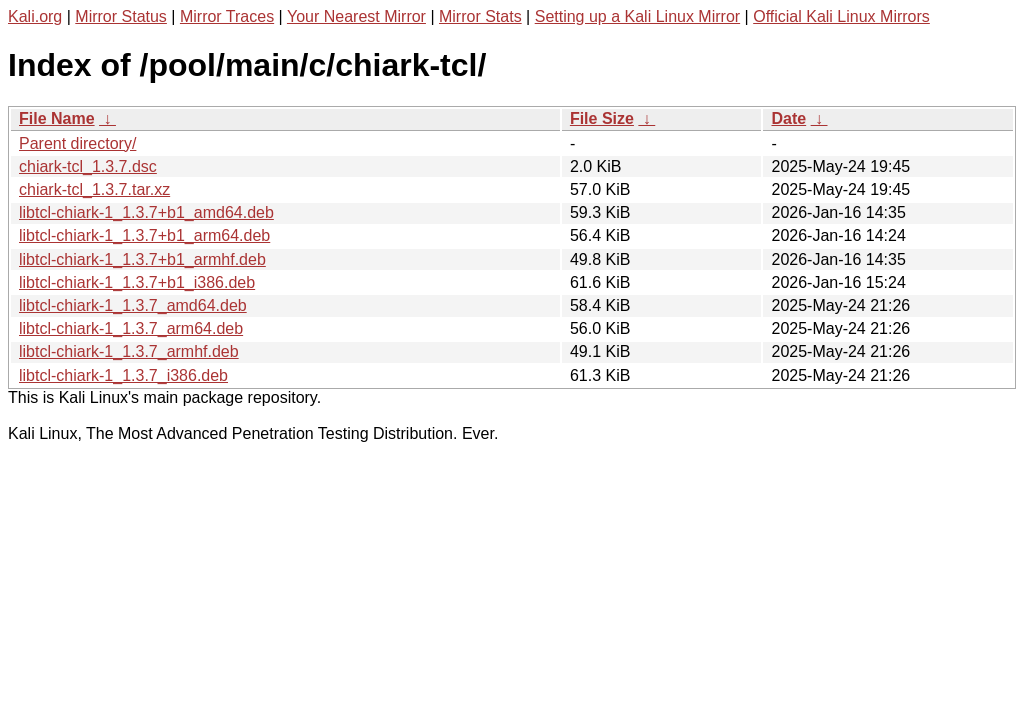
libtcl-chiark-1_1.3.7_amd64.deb (133, 305)
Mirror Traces (227, 16)
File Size (602, 118)
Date (788, 118)
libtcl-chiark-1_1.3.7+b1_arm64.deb (144, 235)
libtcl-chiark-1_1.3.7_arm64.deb (131, 328)
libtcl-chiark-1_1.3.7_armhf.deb (129, 351)
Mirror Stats (480, 16)
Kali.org (35, 16)
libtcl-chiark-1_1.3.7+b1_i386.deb (137, 282)
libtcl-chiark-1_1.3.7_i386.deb (123, 375)
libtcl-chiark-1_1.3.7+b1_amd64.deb (146, 212)
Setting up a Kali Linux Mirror (637, 16)
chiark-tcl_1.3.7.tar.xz (94, 189)
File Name (57, 118)
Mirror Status (121, 16)
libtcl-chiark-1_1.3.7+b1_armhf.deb (142, 259)
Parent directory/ (77, 143)
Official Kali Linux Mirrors (841, 16)
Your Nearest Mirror (356, 16)
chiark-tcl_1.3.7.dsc (88, 166)
